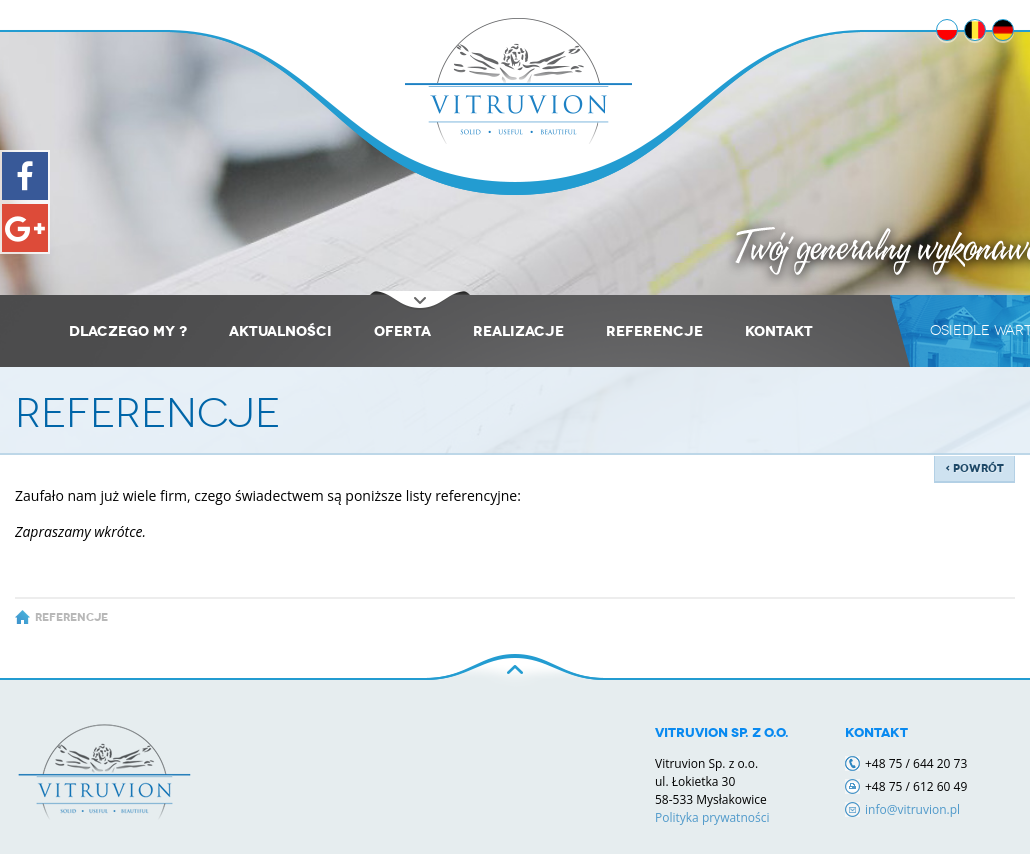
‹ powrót (974, 468)
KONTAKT (779, 331)
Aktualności (280, 331)
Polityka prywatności (712, 817)
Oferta (402, 331)
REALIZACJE (518, 331)
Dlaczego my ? (128, 331)
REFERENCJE (654, 331)
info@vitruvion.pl (912, 809)
